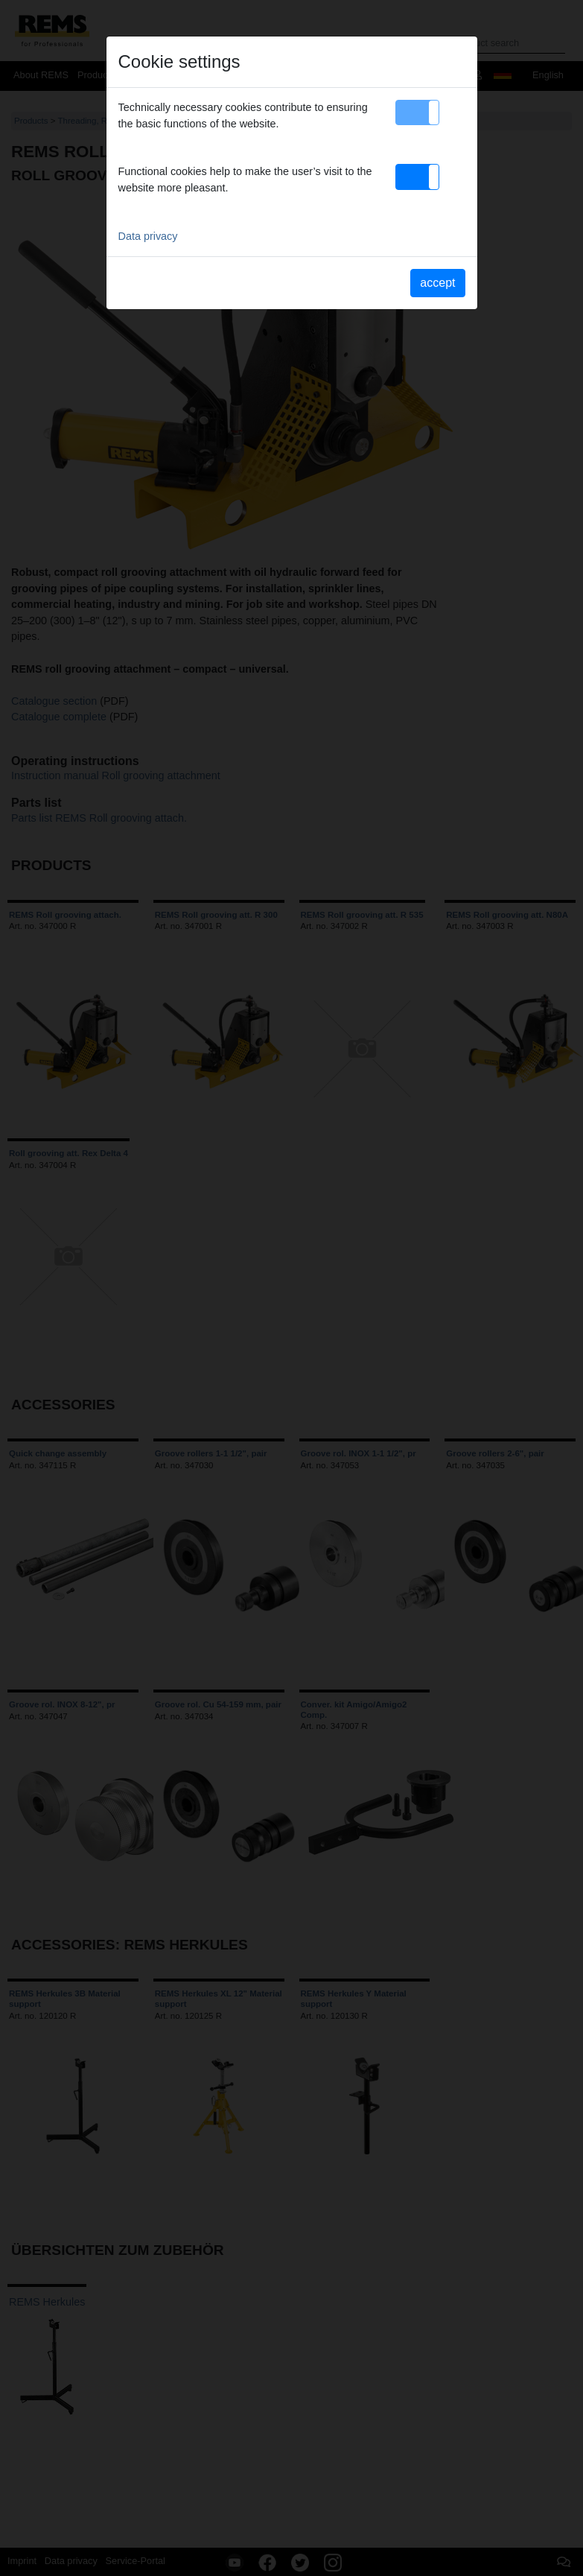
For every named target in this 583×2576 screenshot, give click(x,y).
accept (437, 282)
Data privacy (148, 236)
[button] (417, 112)
